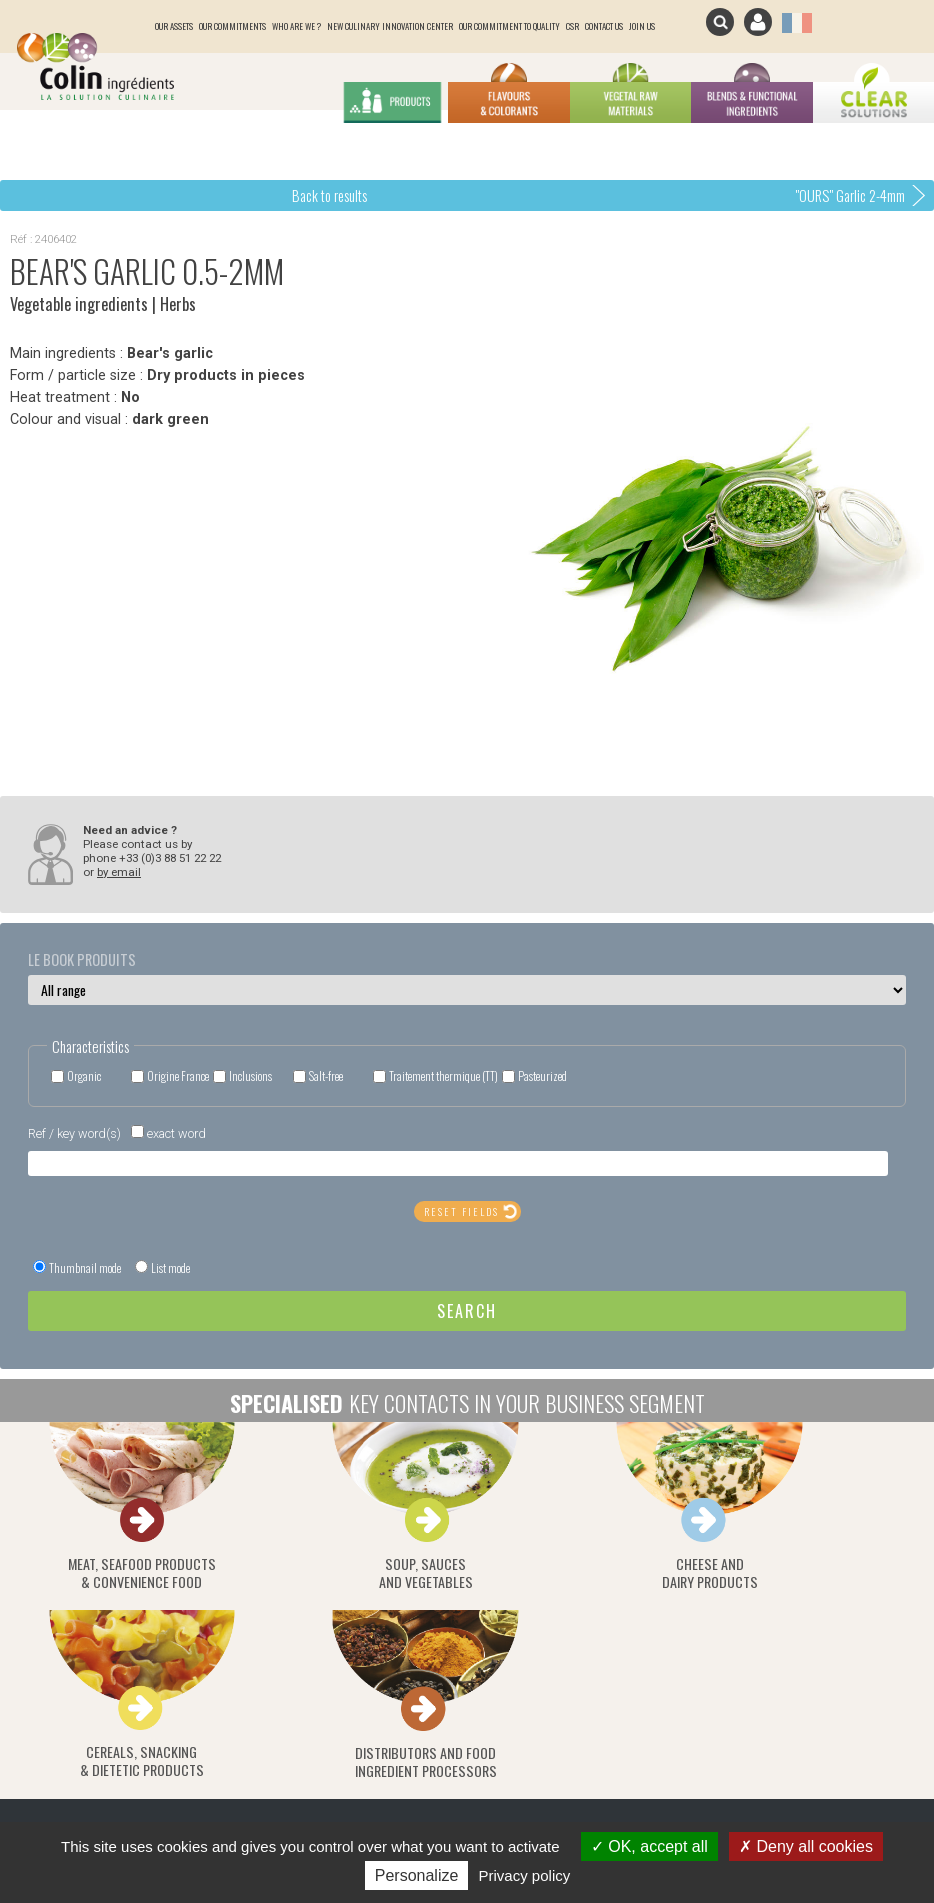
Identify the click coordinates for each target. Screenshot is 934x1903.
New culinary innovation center (390, 26)
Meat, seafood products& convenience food (93, 1534)
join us (642, 26)
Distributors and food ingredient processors (841, 1525)
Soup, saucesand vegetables (280, 1525)
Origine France (178, 1075)
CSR (572, 26)
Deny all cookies (806, 1846)
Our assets (174, 26)
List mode (170, 1267)
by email (119, 872)
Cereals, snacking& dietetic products (654, 1525)
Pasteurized (542, 1075)
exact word (176, 1133)
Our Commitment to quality (509, 26)
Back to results (329, 195)
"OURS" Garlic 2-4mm (850, 195)
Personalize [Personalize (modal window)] (417, 1875)
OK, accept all (649, 1846)
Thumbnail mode (85, 1267)
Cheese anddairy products (466, 1525)
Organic (84, 1075)
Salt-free (326, 1075)
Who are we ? (296, 26)
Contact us (604, 26)
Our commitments (232, 26)
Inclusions (250, 1075)
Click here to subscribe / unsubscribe (467, 1636)
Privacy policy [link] (525, 1875)
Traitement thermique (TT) (443, 1075)
